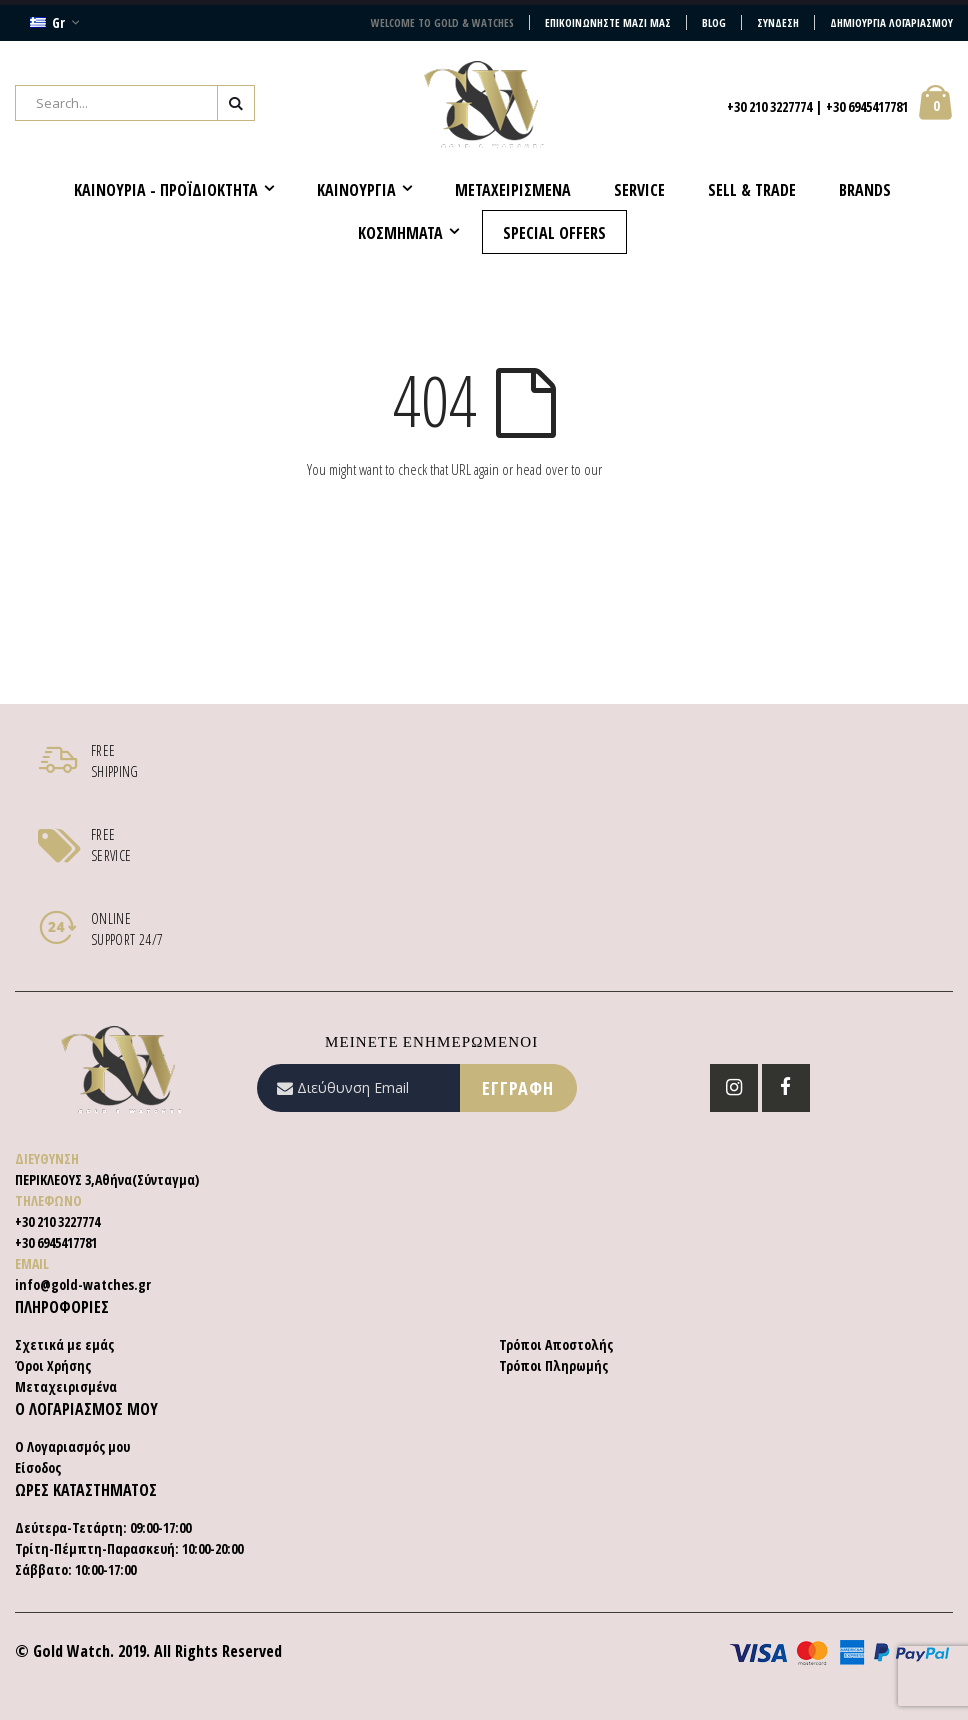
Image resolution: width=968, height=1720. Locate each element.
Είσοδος (38, 1467)
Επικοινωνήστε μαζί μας (608, 22)
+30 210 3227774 (769, 106)
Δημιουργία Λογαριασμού (891, 22)
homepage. (633, 469)
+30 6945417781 (867, 106)
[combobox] (135, 103)
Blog (714, 22)
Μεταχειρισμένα (66, 1386)
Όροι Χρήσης (53, 1365)
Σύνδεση (778, 22)
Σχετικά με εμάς (64, 1344)
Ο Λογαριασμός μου (72, 1446)
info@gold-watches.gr (83, 1284)
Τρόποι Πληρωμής (553, 1365)
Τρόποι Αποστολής (556, 1344)
